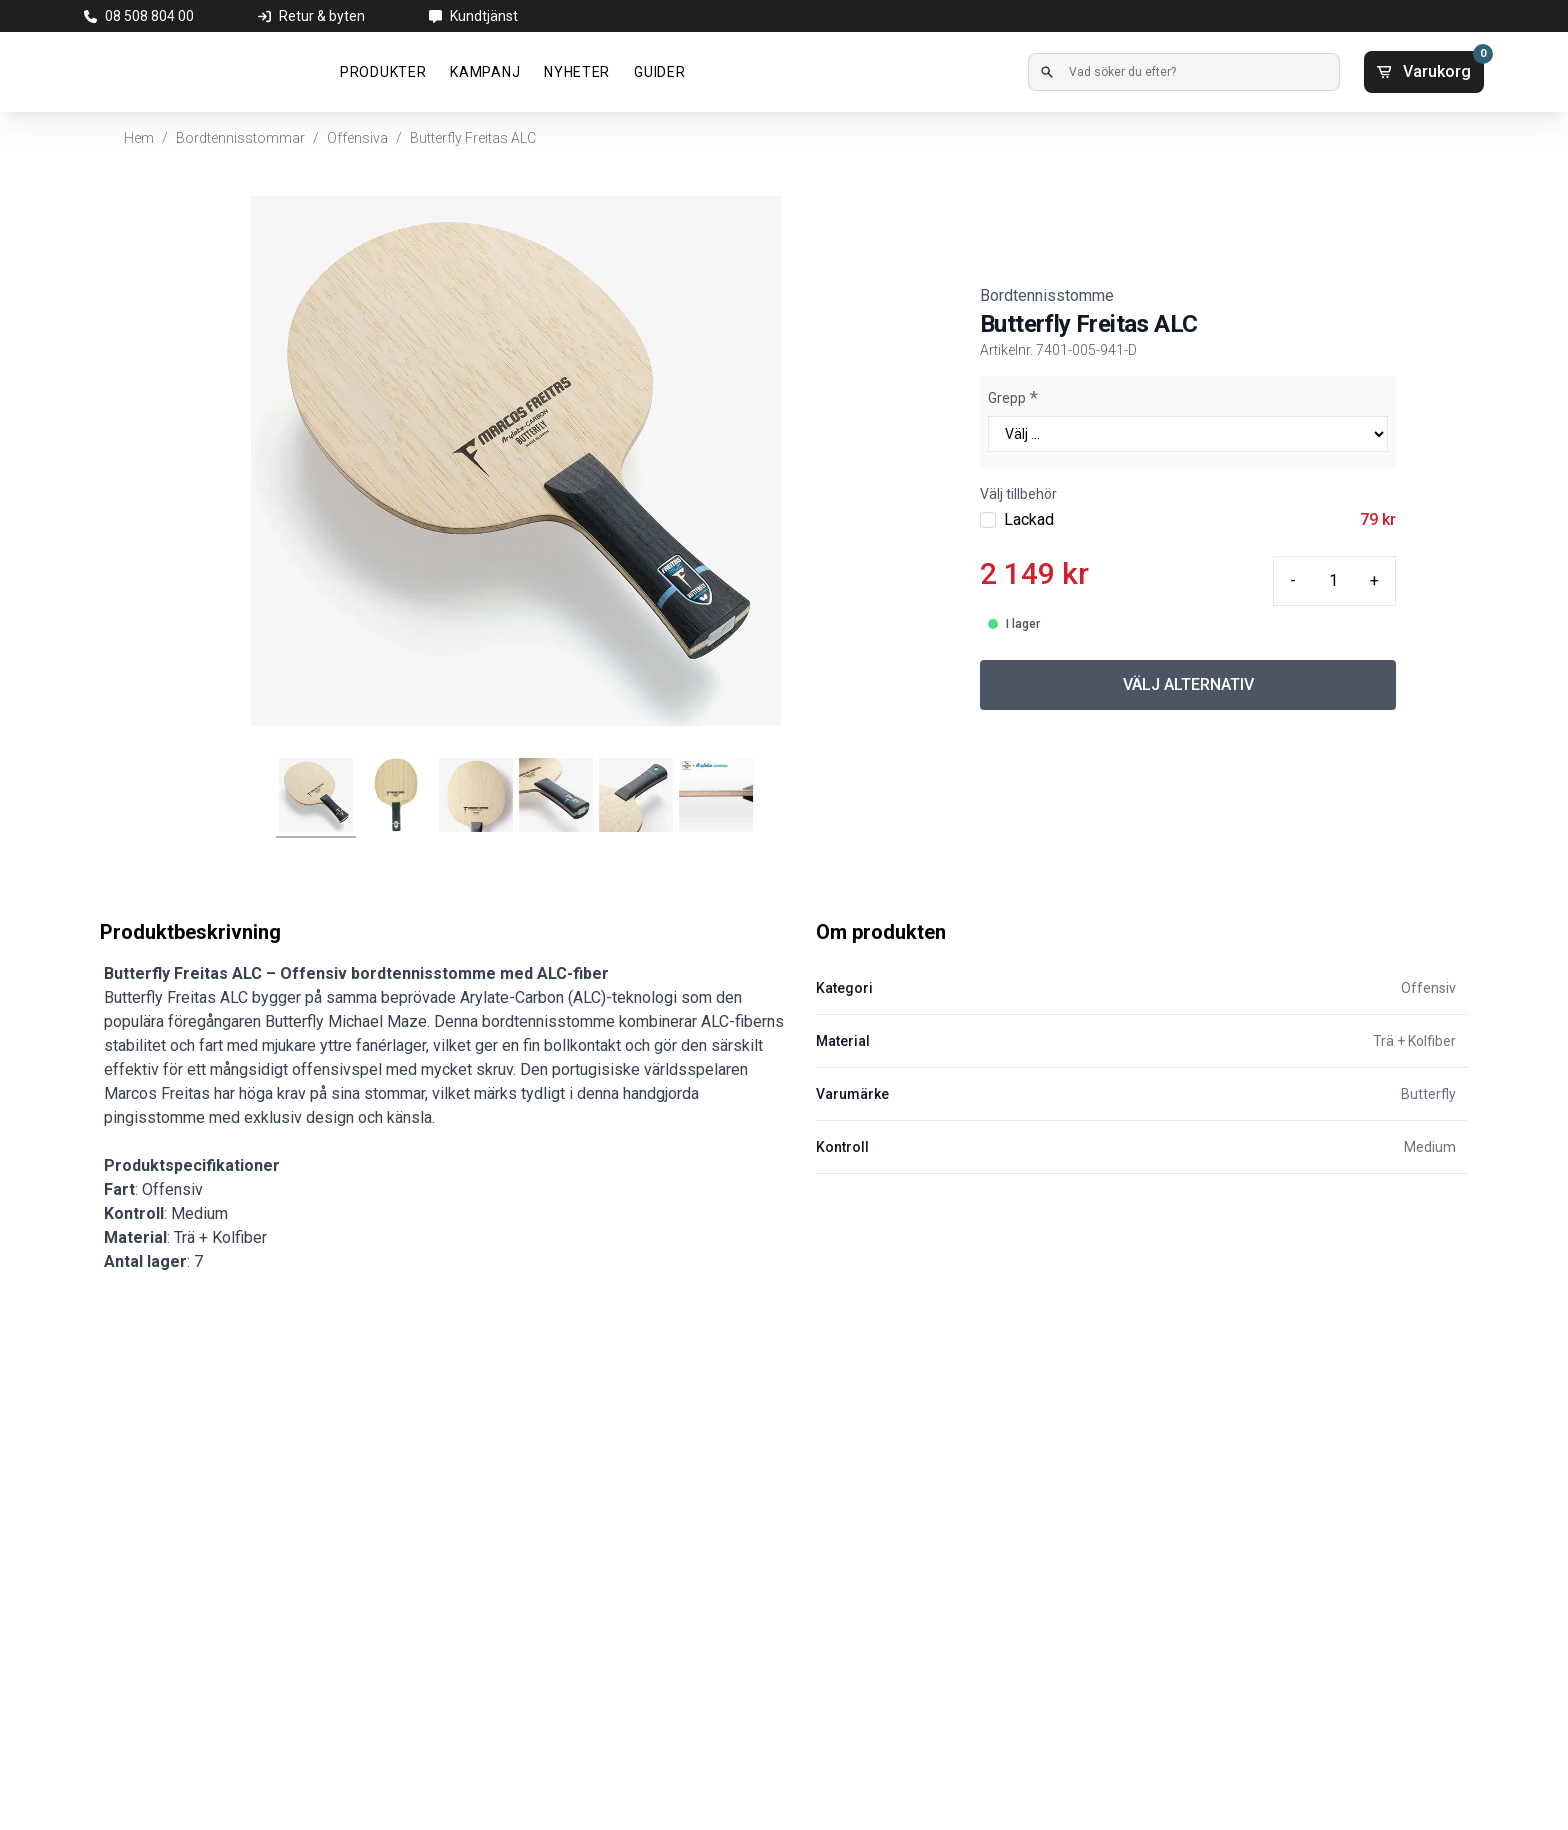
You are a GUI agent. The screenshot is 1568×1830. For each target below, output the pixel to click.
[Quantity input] (1333, 581)
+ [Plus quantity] (1374, 580)
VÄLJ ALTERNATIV (1188, 684)
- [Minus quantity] (1293, 580)
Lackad (1029, 519)
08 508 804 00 (149, 16)
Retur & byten (322, 16)
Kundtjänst (484, 16)
